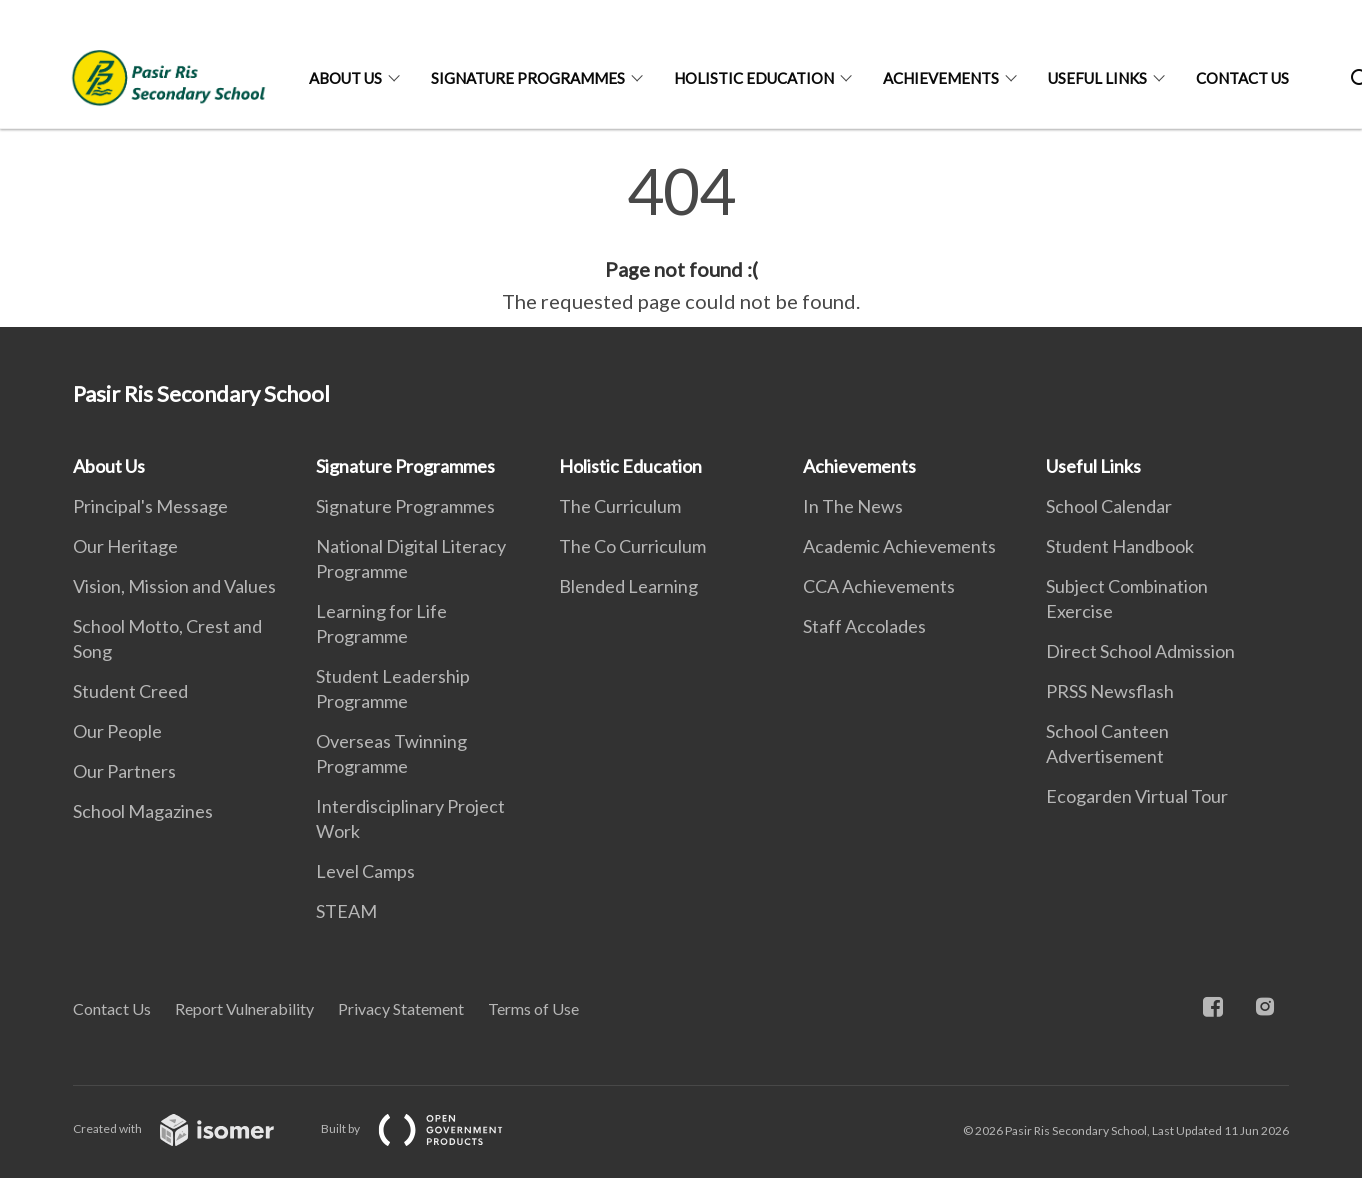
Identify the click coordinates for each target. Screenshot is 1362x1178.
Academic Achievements (899, 546)
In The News (853, 506)
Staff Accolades (864, 626)
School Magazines (143, 811)
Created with (189, 1128)
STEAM (346, 911)
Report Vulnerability (244, 1008)
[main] (681, 238)
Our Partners (124, 771)
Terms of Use (533, 1008)
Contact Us (1242, 78)
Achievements (941, 78)
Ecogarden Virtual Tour (1137, 796)
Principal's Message (150, 506)
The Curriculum (620, 506)
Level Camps (365, 871)
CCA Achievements (879, 586)
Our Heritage (125, 546)
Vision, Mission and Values (174, 586)
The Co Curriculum (632, 546)
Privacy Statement (401, 1008)
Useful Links (1097, 78)
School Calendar (1109, 506)
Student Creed (130, 691)
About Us (345, 78)
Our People (117, 731)
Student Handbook (1120, 546)
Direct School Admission (1140, 651)
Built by (428, 1128)
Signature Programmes (528, 78)
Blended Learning (628, 586)
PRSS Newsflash (1110, 691)
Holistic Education (754, 78)
